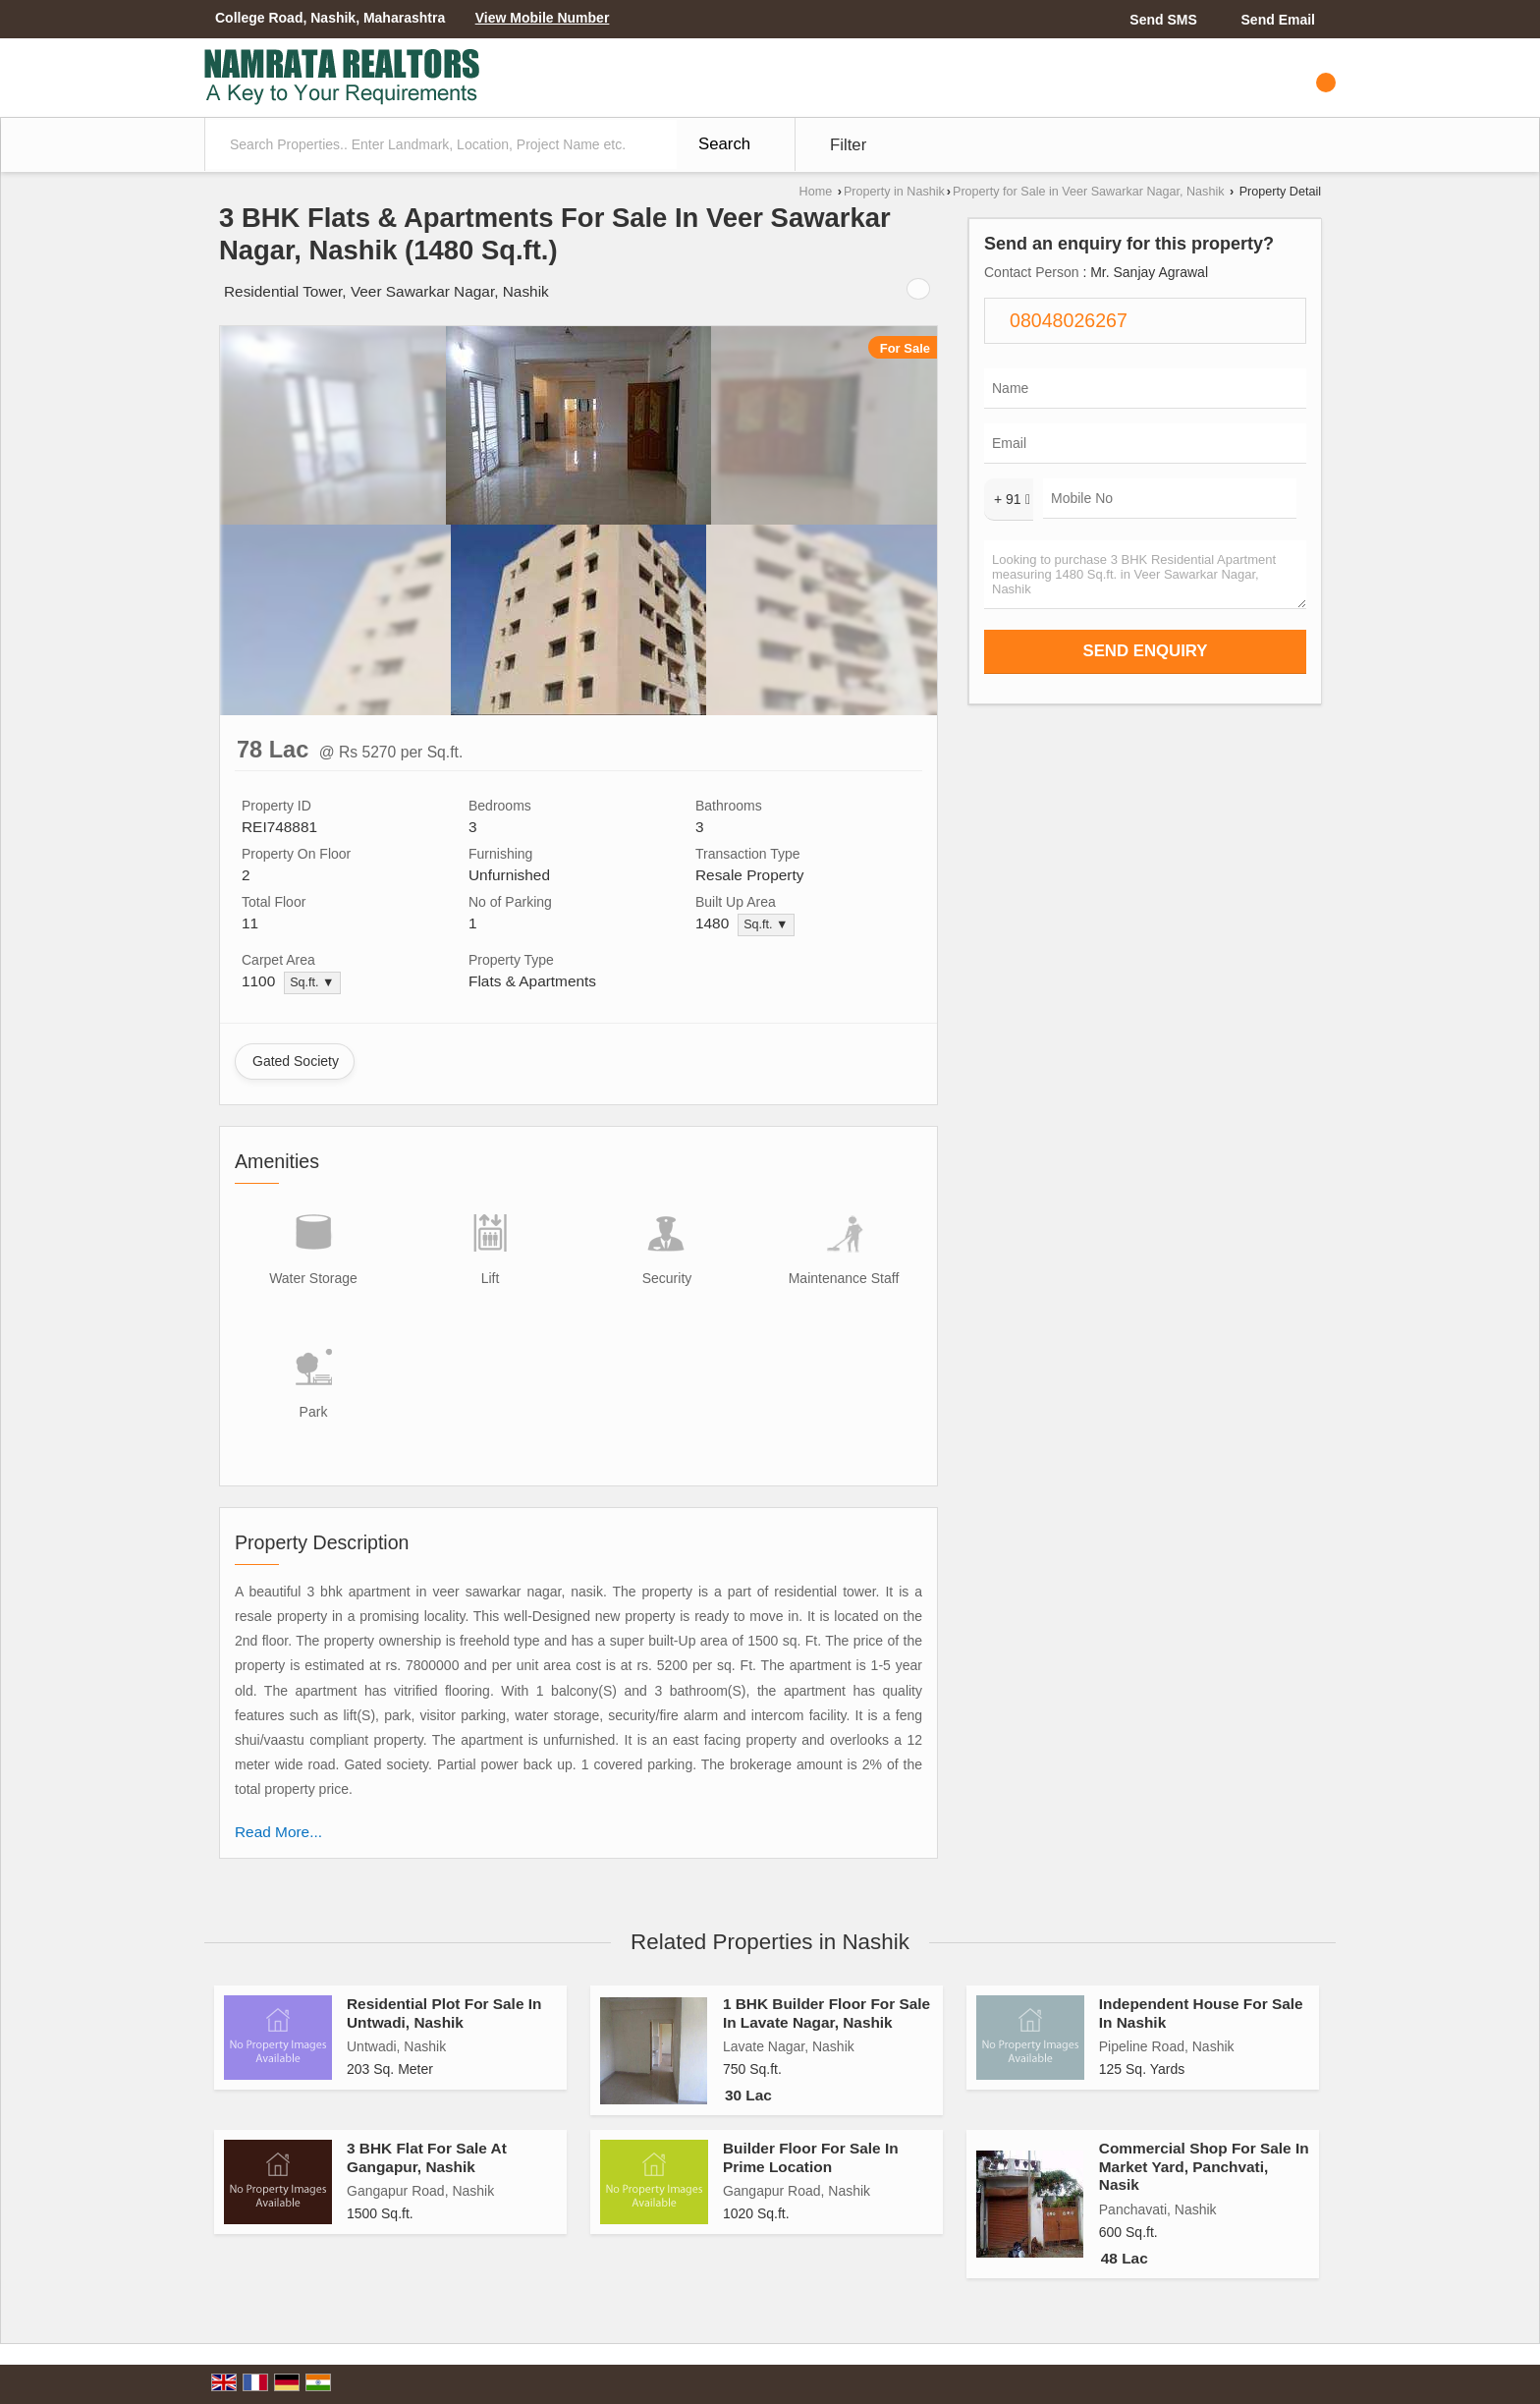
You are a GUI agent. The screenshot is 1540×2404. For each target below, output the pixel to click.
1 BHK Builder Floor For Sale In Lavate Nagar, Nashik (826, 2012)
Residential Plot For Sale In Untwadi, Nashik (444, 2012)
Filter (848, 145)
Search (724, 144)
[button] (542, 18)
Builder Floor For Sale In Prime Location (811, 2157)
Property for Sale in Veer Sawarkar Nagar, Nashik (1089, 191)
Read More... (278, 1831)
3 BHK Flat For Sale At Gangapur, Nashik (427, 2157)
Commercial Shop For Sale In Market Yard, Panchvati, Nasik (1204, 2166)
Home (816, 191)
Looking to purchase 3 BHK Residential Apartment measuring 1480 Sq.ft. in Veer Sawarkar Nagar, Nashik (1145, 574)
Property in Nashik (894, 191)
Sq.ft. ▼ (765, 924)
